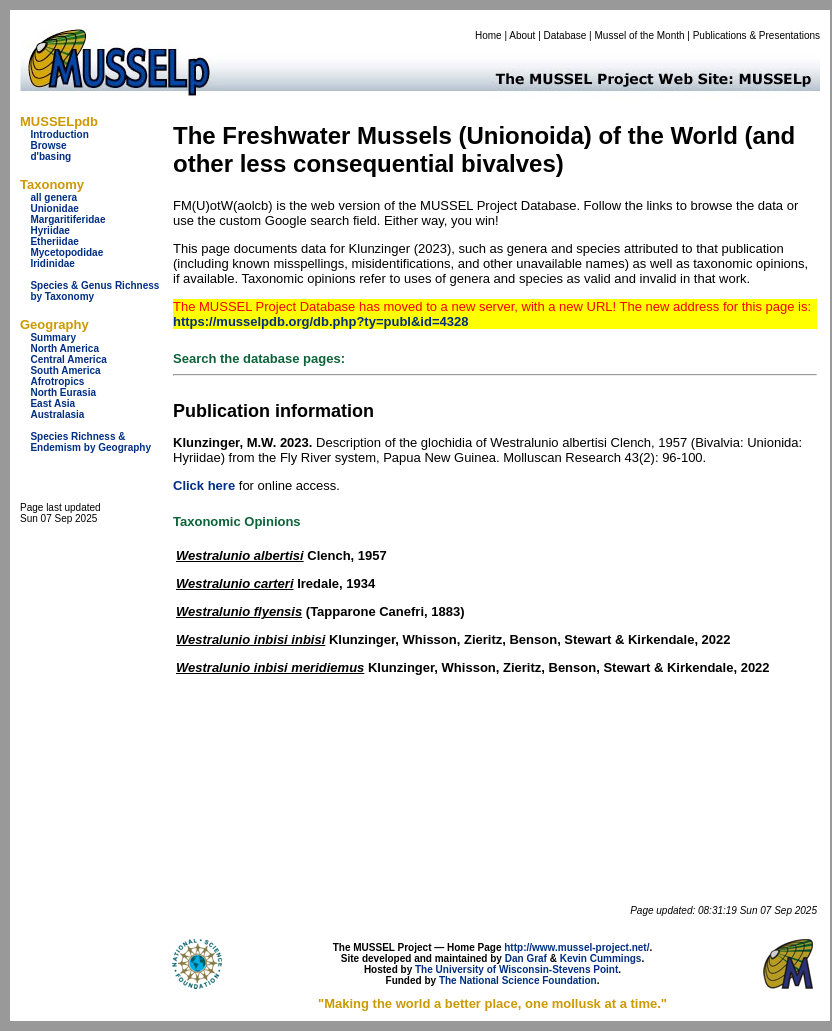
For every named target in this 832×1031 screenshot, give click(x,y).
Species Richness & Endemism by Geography (90, 442)
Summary (53, 337)
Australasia (57, 414)
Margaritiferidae (67, 219)
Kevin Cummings (601, 958)
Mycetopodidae (66, 252)
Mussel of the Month (640, 35)
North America (64, 348)
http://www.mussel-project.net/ (576, 947)
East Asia (52, 403)
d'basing (50, 156)
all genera (53, 197)
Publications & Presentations (756, 35)
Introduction (59, 134)
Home (488, 35)
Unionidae (54, 208)
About (522, 35)
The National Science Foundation (518, 980)
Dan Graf (526, 958)
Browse (48, 145)
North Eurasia (63, 392)
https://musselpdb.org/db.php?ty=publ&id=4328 (320, 321)
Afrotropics (57, 381)
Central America (68, 359)
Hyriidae (49, 230)
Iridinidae (52, 263)
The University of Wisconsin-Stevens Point (516, 969)
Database (565, 35)
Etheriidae (54, 241)
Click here (204, 485)
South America (65, 370)
